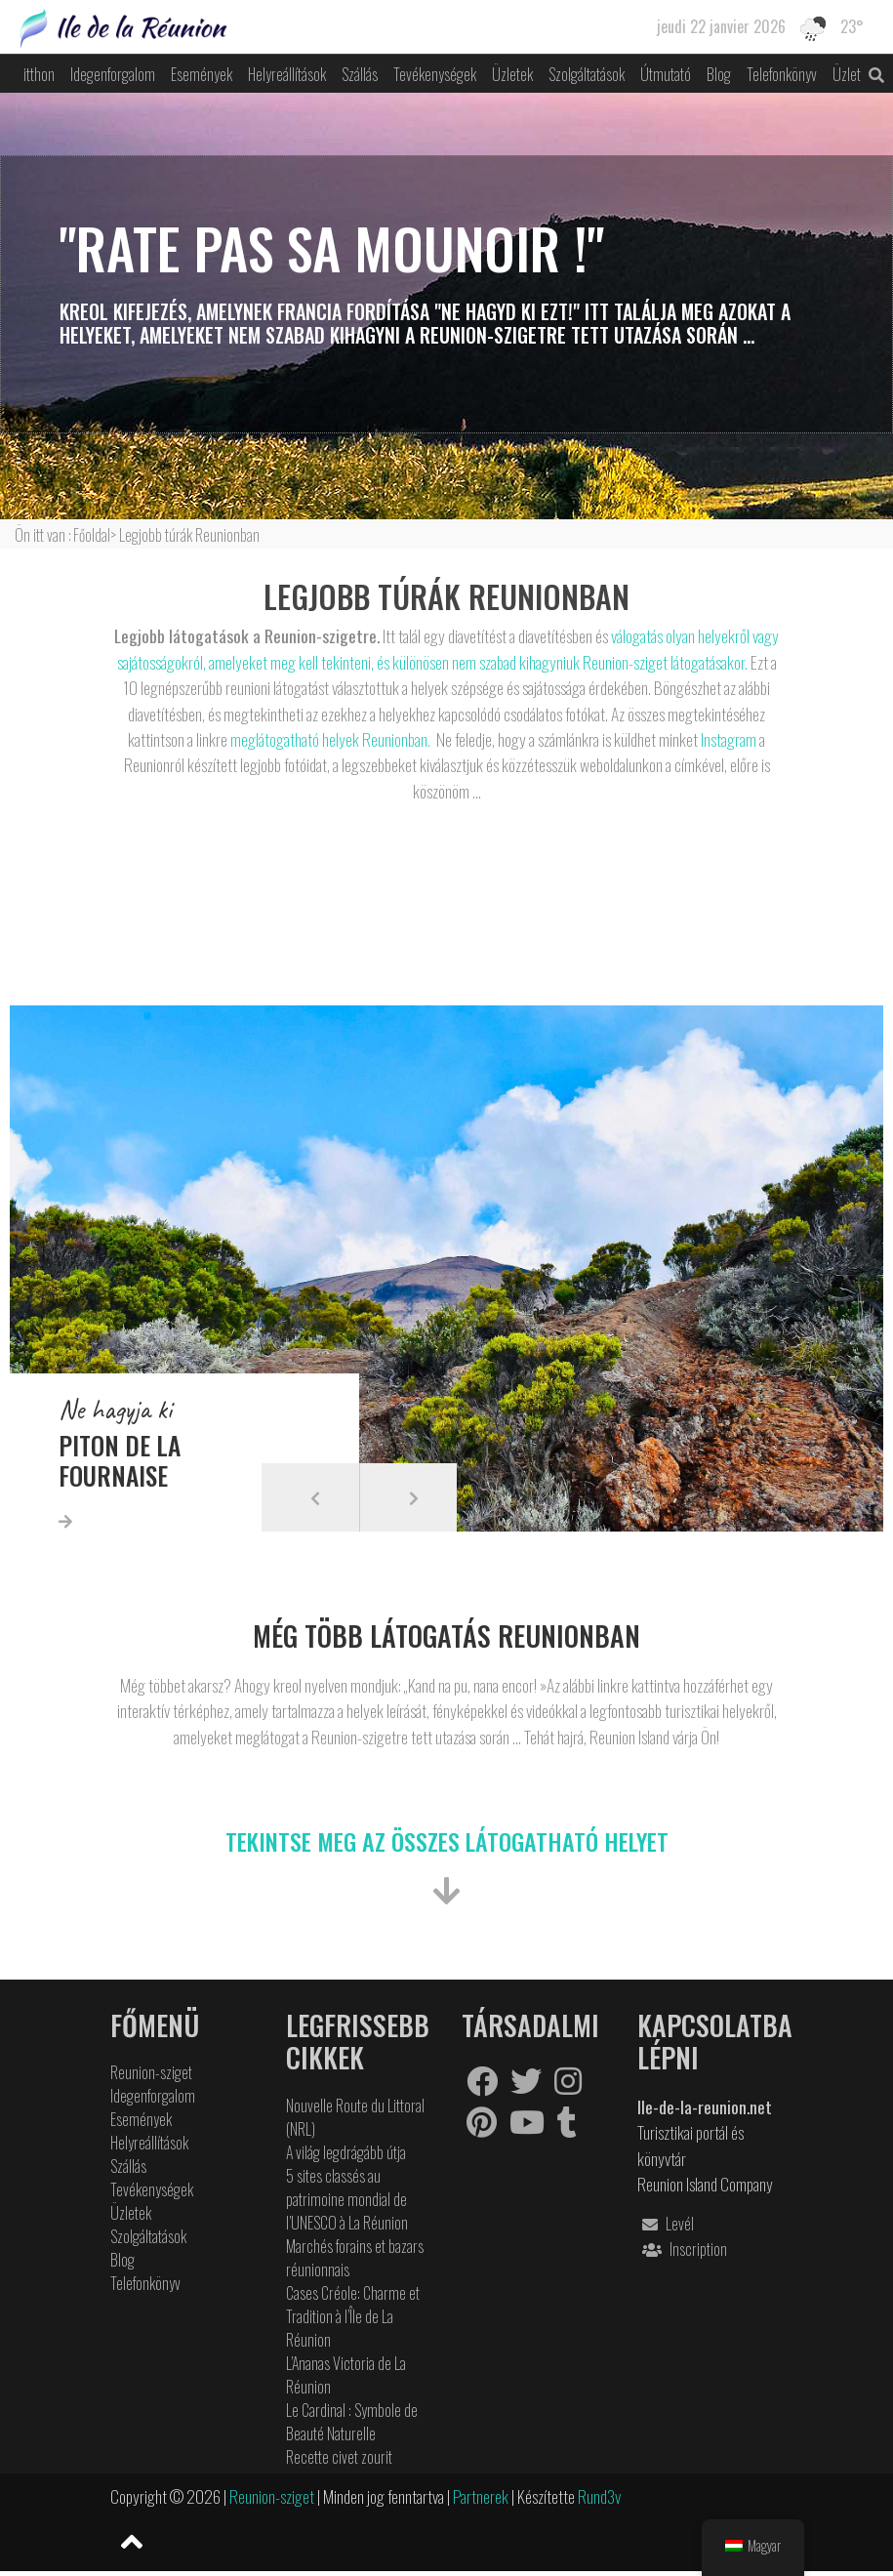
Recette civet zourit (339, 2457)
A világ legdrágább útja (346, 2152)
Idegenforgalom (112, 74)
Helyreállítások (287, 74)
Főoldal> (96, 535)
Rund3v (599, 2496)
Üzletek (512, 74)
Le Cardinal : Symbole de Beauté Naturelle (352, 2421)
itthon (39, 74)
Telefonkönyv (782, 74)
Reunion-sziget (151, 2072)
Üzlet (846, 74)
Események (201, 74)
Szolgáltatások (586, 74)
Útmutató (665, 74)
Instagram (727, 739)
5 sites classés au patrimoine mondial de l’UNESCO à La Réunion (347, 2199)
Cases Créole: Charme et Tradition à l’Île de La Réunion (353, 2316)
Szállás (360, 74)
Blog (719, 74)
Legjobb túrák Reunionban (189, 535)
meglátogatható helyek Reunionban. (330, 739)
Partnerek (482, 2496)
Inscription (682, 2249)
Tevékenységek (434, 74)
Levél (665, 2223)
